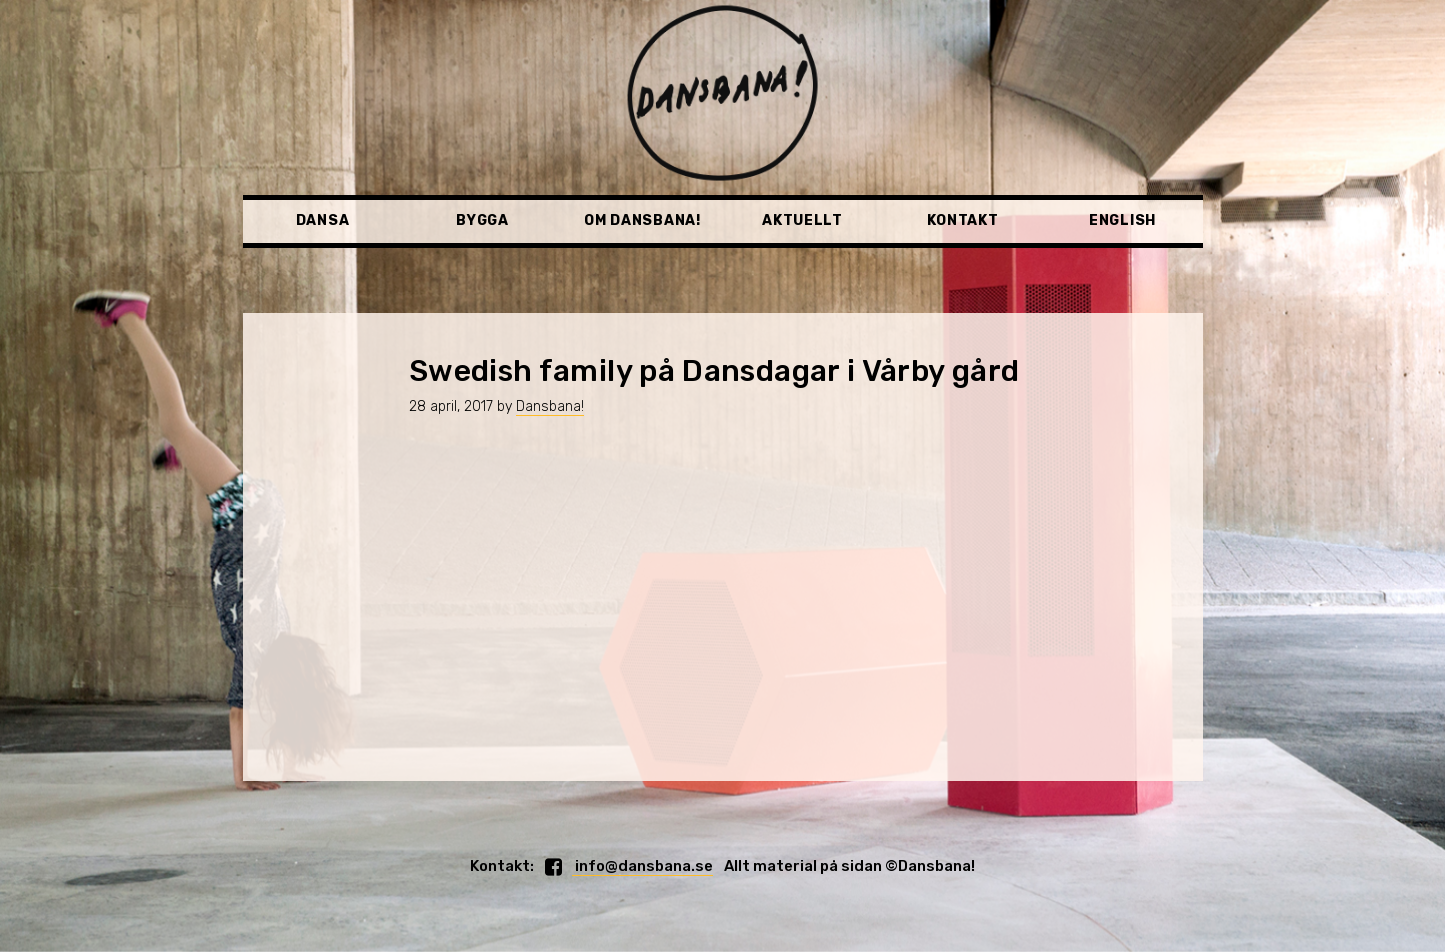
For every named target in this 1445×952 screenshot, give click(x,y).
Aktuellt (802, 220)
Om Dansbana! (642, 220)
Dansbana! (550, 406)
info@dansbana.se (642, 866)
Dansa (323, 220)
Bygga (482, 220)
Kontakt (963, 220)
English (1122, 220)
